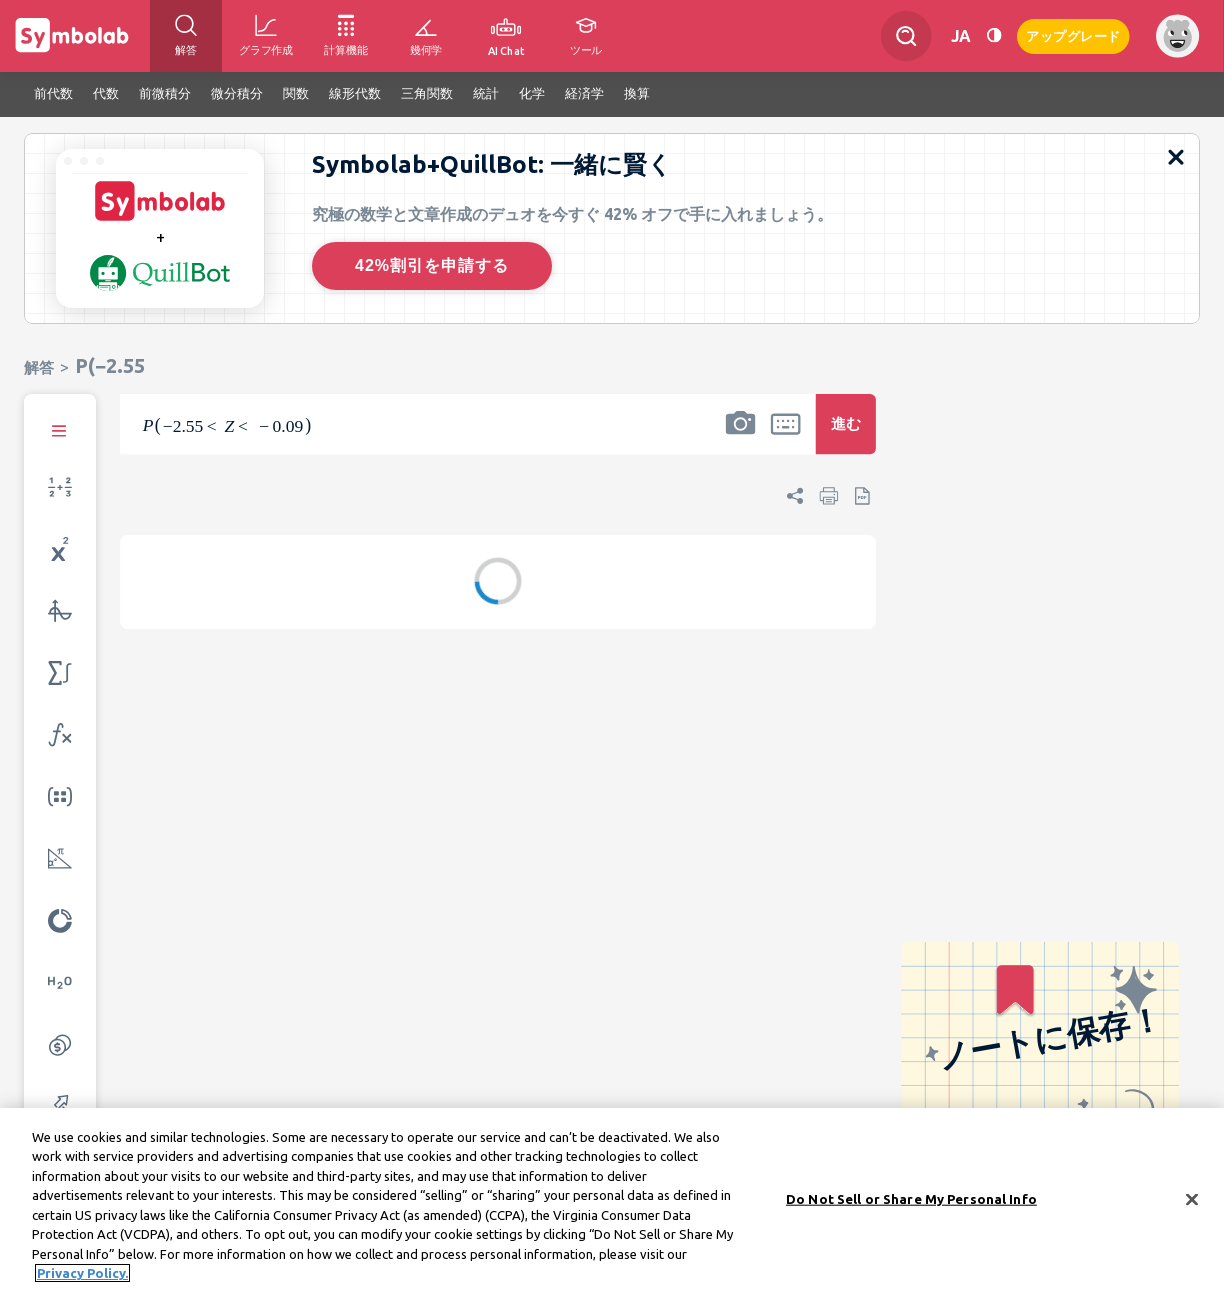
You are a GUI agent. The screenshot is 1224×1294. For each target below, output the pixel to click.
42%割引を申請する (432, 265)
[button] (740, 437)
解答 (39, 367)
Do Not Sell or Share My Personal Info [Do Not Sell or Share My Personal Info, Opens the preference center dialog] (911, 1200)
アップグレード (1073, 34)
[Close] (1192, 1201)
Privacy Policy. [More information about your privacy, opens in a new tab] (82, 1275)
